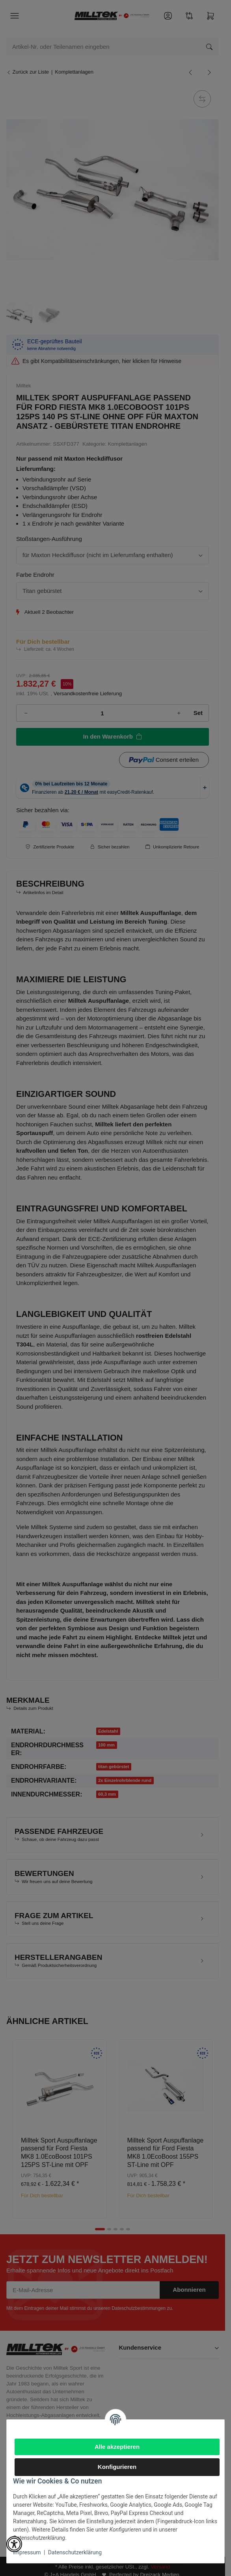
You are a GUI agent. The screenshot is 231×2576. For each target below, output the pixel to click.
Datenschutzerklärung (75, 2552)
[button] (14, 2544)
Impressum (27, 2552)
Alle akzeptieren (117, 2446)
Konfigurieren (117, 2466)
